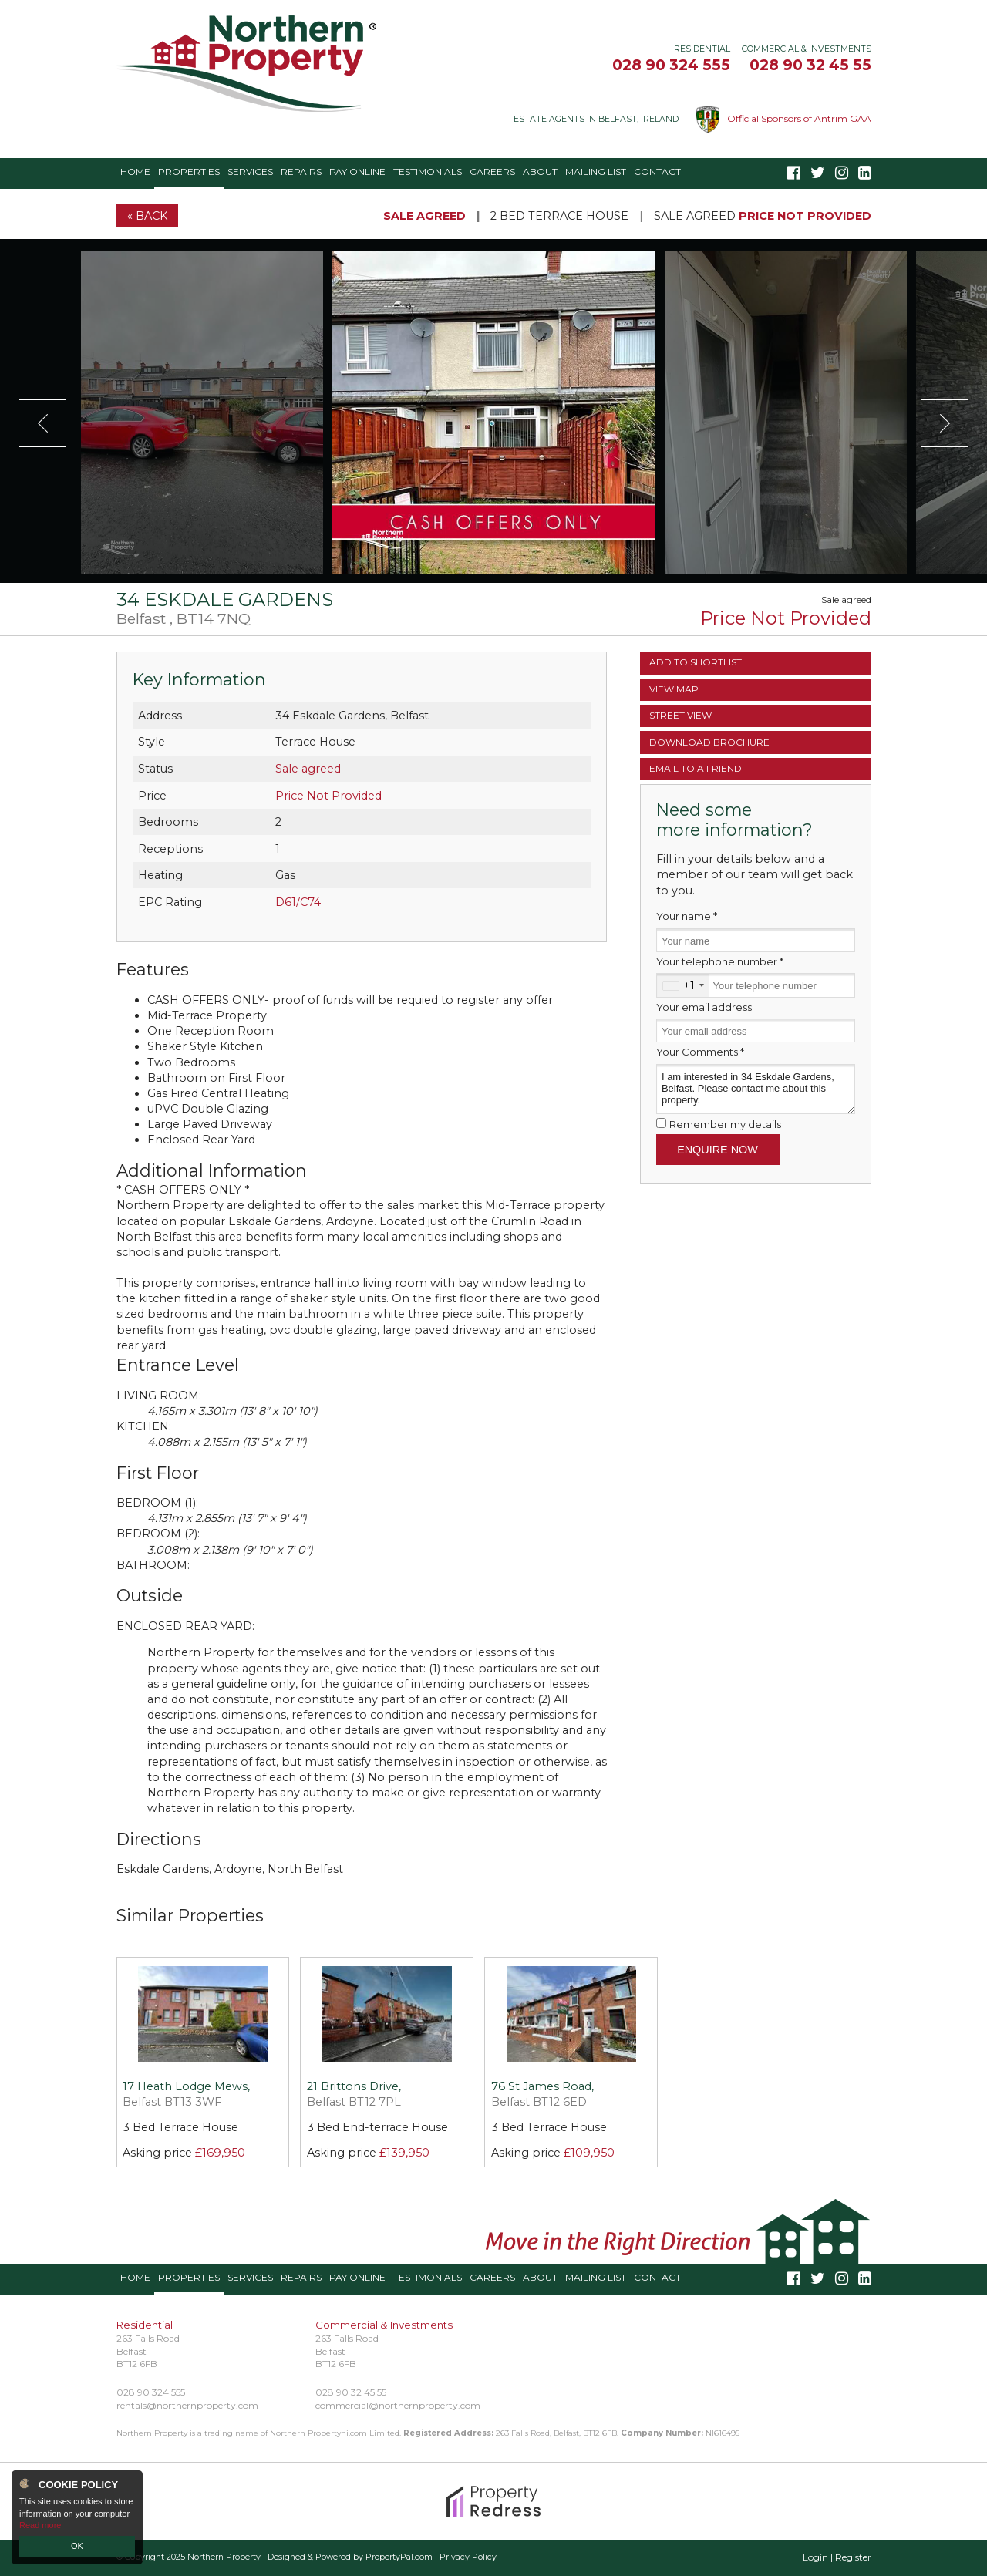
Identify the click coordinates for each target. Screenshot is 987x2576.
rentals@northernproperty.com (187, 2405)
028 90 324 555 (671, 65)
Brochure (709, 742)
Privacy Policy (468, 2557)
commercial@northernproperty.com (397, 2405)
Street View (680, 715)
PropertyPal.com (399, 2557)
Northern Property (224, 2557)
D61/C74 (298, 902)
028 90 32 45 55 (810, 65)
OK (77, 2546)
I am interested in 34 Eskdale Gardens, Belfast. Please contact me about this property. (755, 1089)
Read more (40, 2525)
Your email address (704, 1007)
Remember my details (725, 1124)
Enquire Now (717, 1149)
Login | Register (837, 2557)
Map (674, 689)
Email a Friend (695, 768)
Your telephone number (719, 961)
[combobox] (683, 985)
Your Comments (700, 1052)
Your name (686, 916)
